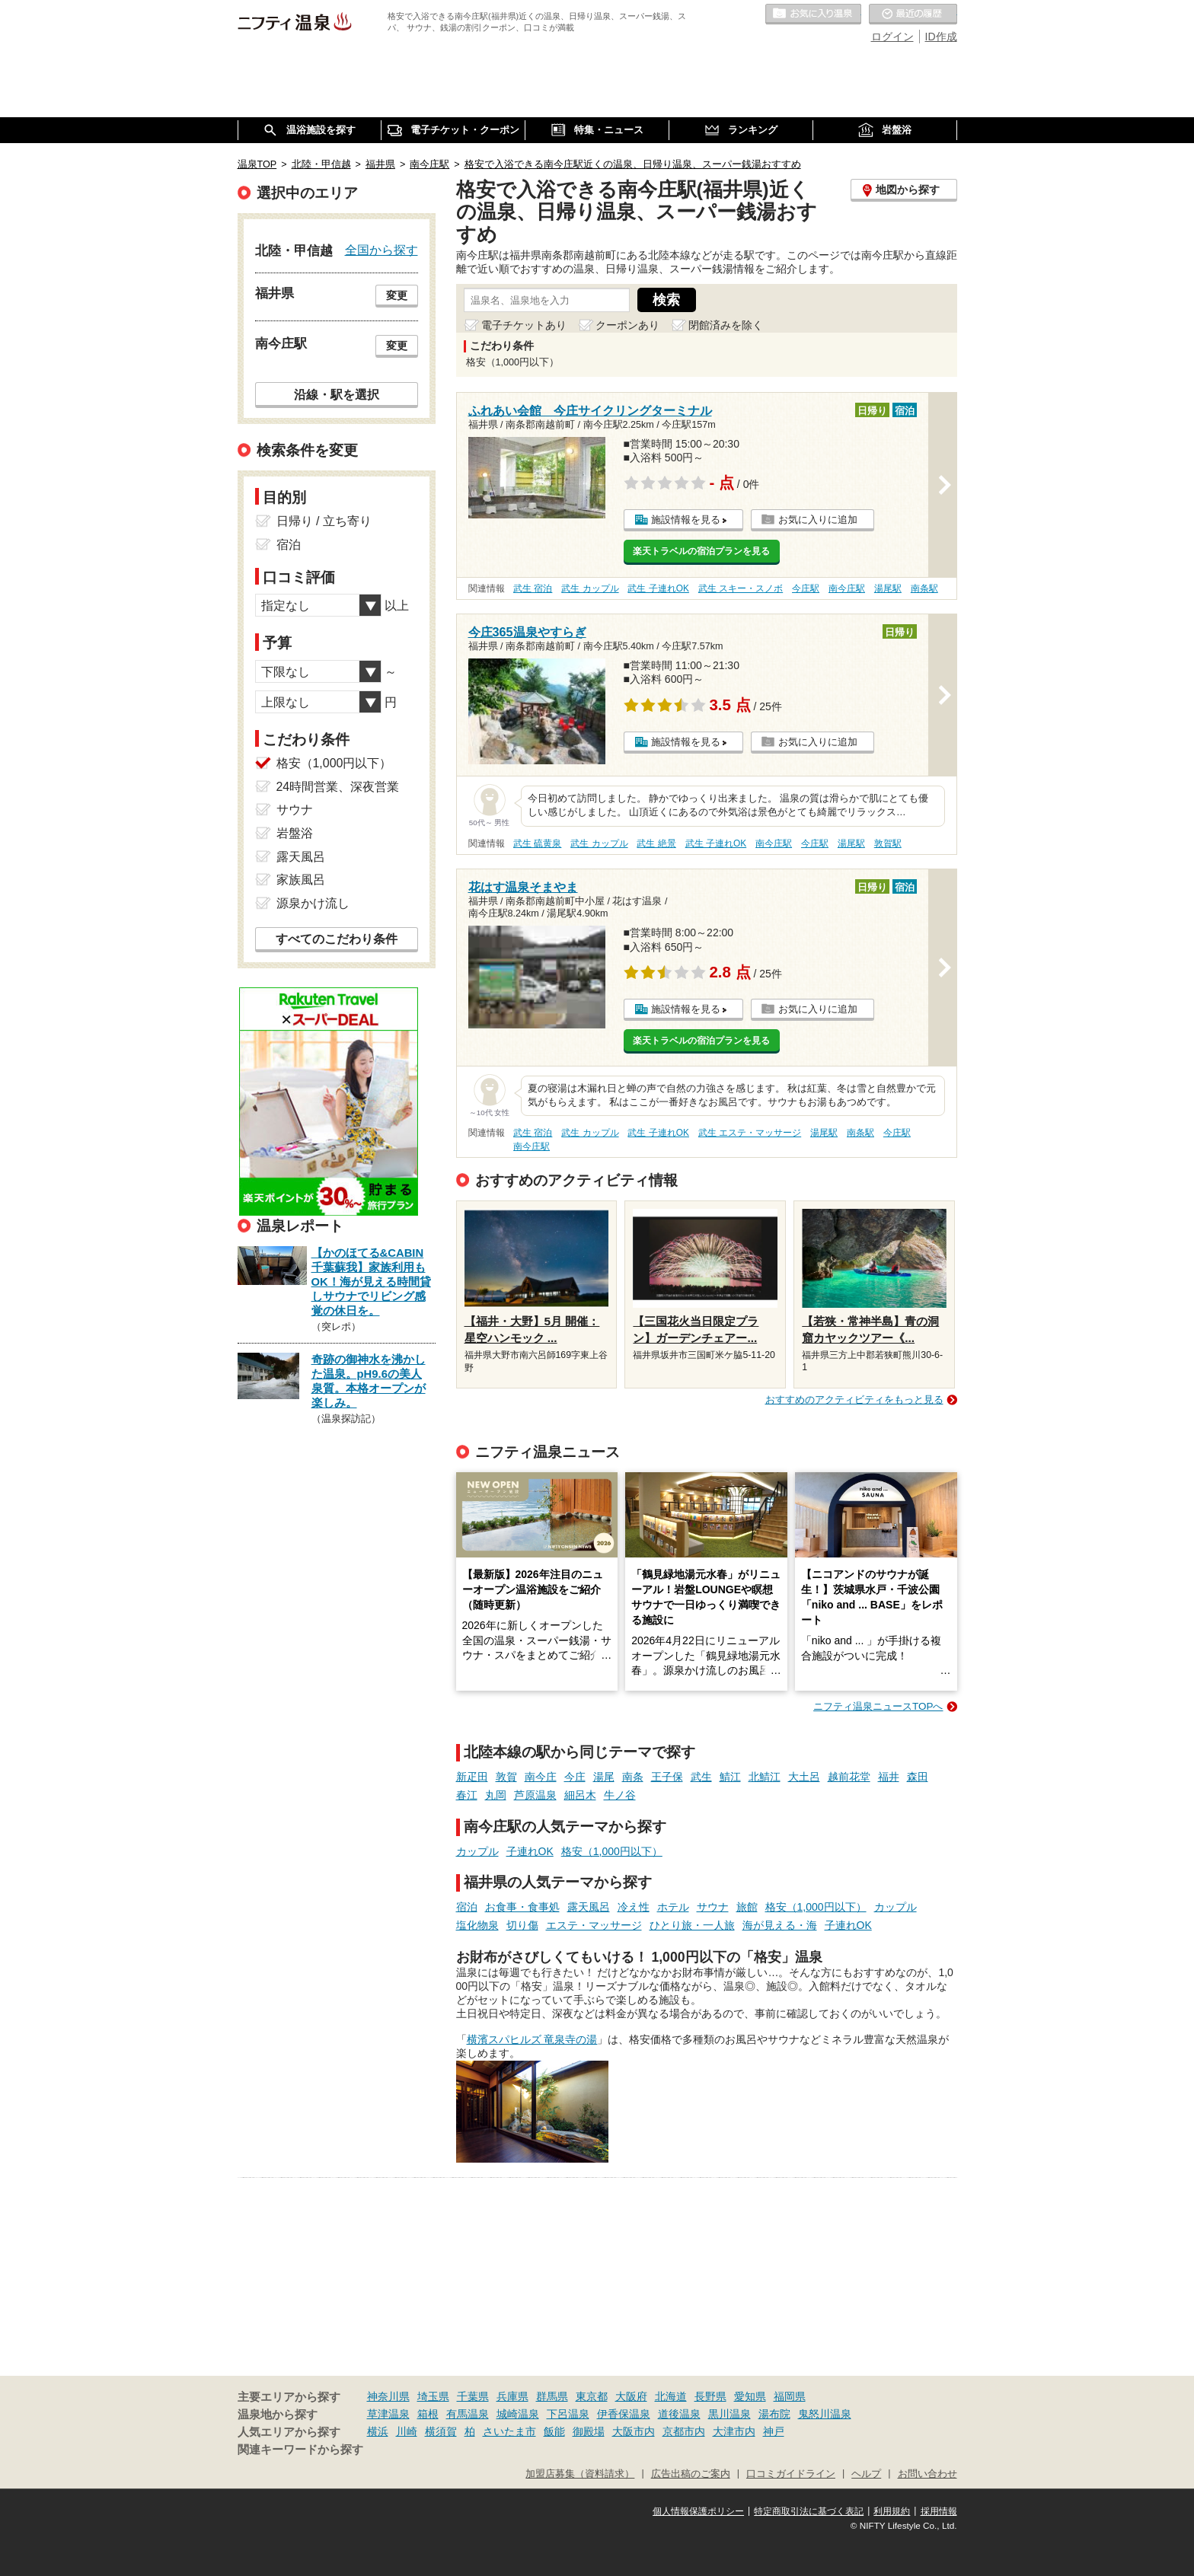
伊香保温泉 (623, 2414)
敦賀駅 (888, 843)
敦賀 (506, 1777)
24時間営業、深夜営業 (338, 786)
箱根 (428, 2414)
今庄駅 (805, 588)
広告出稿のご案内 (690, 2474)
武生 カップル (589, 588)
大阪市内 (633, 2431)
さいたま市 (509, 2431)
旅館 (747, 1907)
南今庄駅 (846, 588)
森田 (917, 1777)
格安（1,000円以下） (611, 1851)
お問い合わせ (927, 2474)
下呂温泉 (568, 2414)
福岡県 (790, 2396)
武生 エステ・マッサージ (749, 1132)
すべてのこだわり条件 (336, 939)
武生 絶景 (656, 843)
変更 (396, 295)
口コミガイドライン (790, 2474)
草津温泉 (388, 2414)
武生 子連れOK (657, 588)
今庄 (575, 1777)
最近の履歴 (913, 14)
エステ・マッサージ (594, 1925)
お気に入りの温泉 (813, 14)
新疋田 (472, 1777)
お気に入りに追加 (817, 519)
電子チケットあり (524, 325)
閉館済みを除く (725, 325)
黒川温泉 (729, 2414)
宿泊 (466, 1907)
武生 (701, 1777)
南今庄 (541, 1777)
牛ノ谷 (620, 1795)
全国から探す (381, 250)
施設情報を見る (685, 519)
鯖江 (730, 1777)
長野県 (710, 2396)
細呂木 (580, 1795)
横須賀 (441, 2431)
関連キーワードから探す (300, 2450)
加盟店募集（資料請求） (579, 2474)
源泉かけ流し (313, 903)
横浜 (377, 2431)
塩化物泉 (477, 1925)
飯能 (554, 2431)
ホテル (673, 1907)
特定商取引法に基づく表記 (809, 2511)
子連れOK (530, 1851)
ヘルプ (866, 2474)
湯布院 (774, 2414)
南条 (632, 1777)
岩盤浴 (294, 833)
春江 (466, 1795)
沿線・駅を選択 (336, 394)
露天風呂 (588, 1907)
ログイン (892, 36)
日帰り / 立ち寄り (324, 521)
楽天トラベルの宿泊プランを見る (701, 551)
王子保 (667, 1777)
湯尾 (604, 1777)
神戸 (773, 2431)
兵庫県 (512, 2396)
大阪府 (631, 2396)
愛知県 (750, 2396)
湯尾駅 (888, 588)
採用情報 (939, 2511)
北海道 (671, 2396)
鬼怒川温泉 (824, 2414)
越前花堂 (849, 1777)
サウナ (713, 1907)
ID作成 (941, 36)
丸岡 (495, 1795)
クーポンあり (627, 325)
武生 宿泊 (532, 588)
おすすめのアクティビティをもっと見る (854, 1399)
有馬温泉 (467, 2414)
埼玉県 (433, 2396)
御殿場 (589, 2431)
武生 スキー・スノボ (740, 588)
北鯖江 (765, 1777)
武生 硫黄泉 (537, 843)
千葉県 (473, 2396)
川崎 (406, 2431)
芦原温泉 (535, 1795)
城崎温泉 (517, 2414)
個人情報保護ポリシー (698, 2511)
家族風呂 (300, 879)
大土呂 (804, 1777)
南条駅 (924, 588)
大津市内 (734, 2431)
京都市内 (683, 2431)
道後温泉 (679, 2414)
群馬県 (552, 2396)
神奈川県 (388, 2396)
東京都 (592, 2396)
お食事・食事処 (522, 1907)
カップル (477, 1851)
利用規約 (891, 2511)
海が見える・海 (779, 1925)
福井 (888, 1777)
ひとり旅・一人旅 (692, 1925)
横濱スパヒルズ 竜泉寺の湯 (532, 2039)
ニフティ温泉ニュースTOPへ (878, 1706)
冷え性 (634, 1907)
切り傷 (522, 1925)
